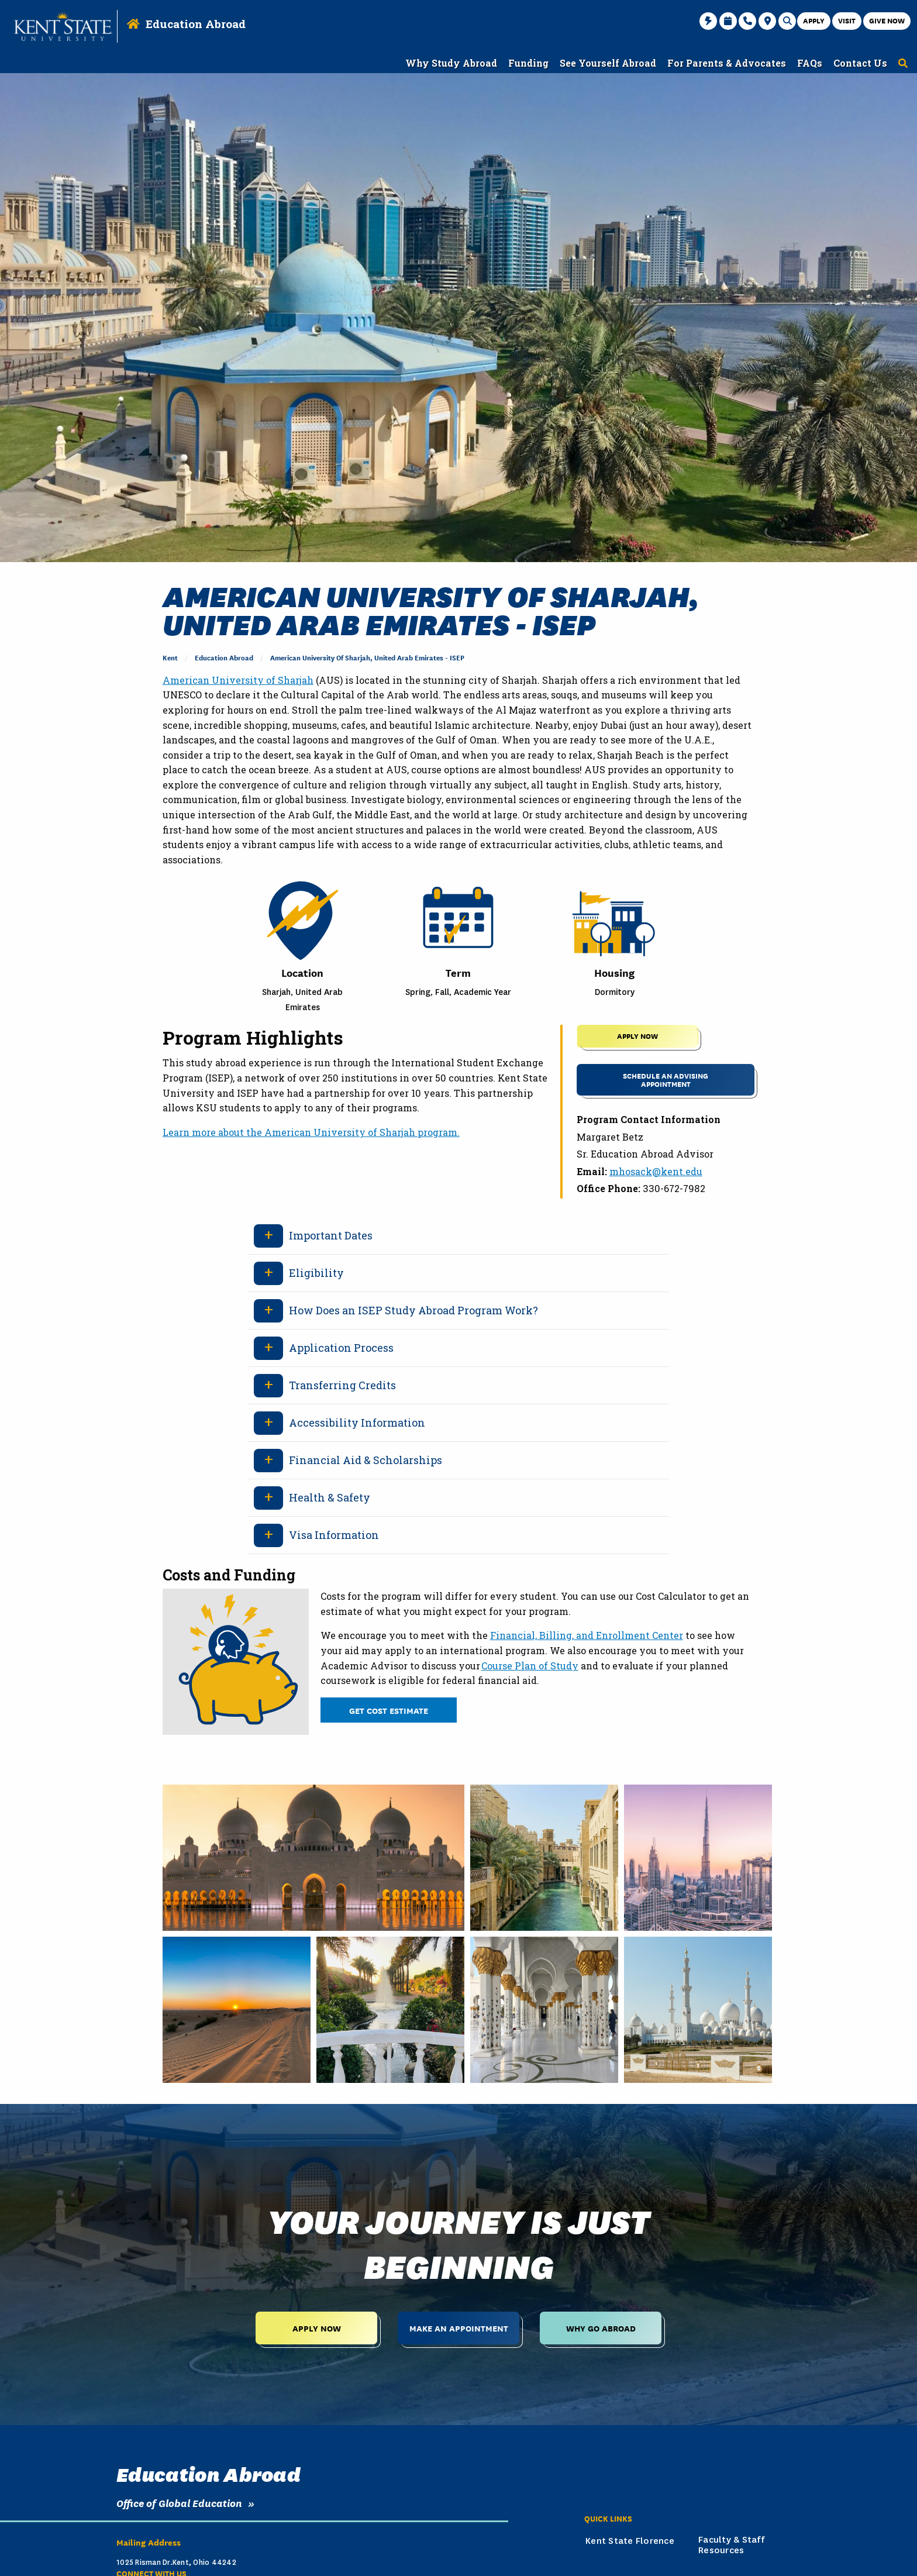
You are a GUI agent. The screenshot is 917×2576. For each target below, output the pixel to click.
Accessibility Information (357, 1423)
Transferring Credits (342, 1385)
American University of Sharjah (238, 680)
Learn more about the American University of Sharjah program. (311, 1132)
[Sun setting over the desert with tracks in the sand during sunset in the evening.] (237, 2010)
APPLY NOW (637, 1035)
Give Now (887, 20)
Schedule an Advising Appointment (665, 1079)
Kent (170, 657)
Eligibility (316, 1273)
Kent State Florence (629, 2541)
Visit (847, 20)
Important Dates (331, 1235)
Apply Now (316, 2327)
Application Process (341, 1348)
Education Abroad (196, 23)
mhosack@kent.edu (655, 1171)
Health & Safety (329, 1497)
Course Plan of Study (529, 1665)
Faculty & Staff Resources (731, 2545)
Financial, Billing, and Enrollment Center (586, 1635)
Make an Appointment (458, 2327)
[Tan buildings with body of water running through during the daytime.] (544, 1858)
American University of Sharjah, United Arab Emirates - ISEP (367, 657)
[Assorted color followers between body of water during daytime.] (390, 2010)
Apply (814, 20)
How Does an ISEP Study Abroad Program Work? (413, 1310)
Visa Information (334, 1535)
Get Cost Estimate (388, 1710)
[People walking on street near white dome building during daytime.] (313, 1858)
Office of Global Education (179, 2502)
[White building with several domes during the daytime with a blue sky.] (698, 2010)
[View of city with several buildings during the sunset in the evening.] (698, 1858)
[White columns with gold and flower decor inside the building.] (544, 2010)
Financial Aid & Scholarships (365, 1460)
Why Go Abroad (601, 2327)
